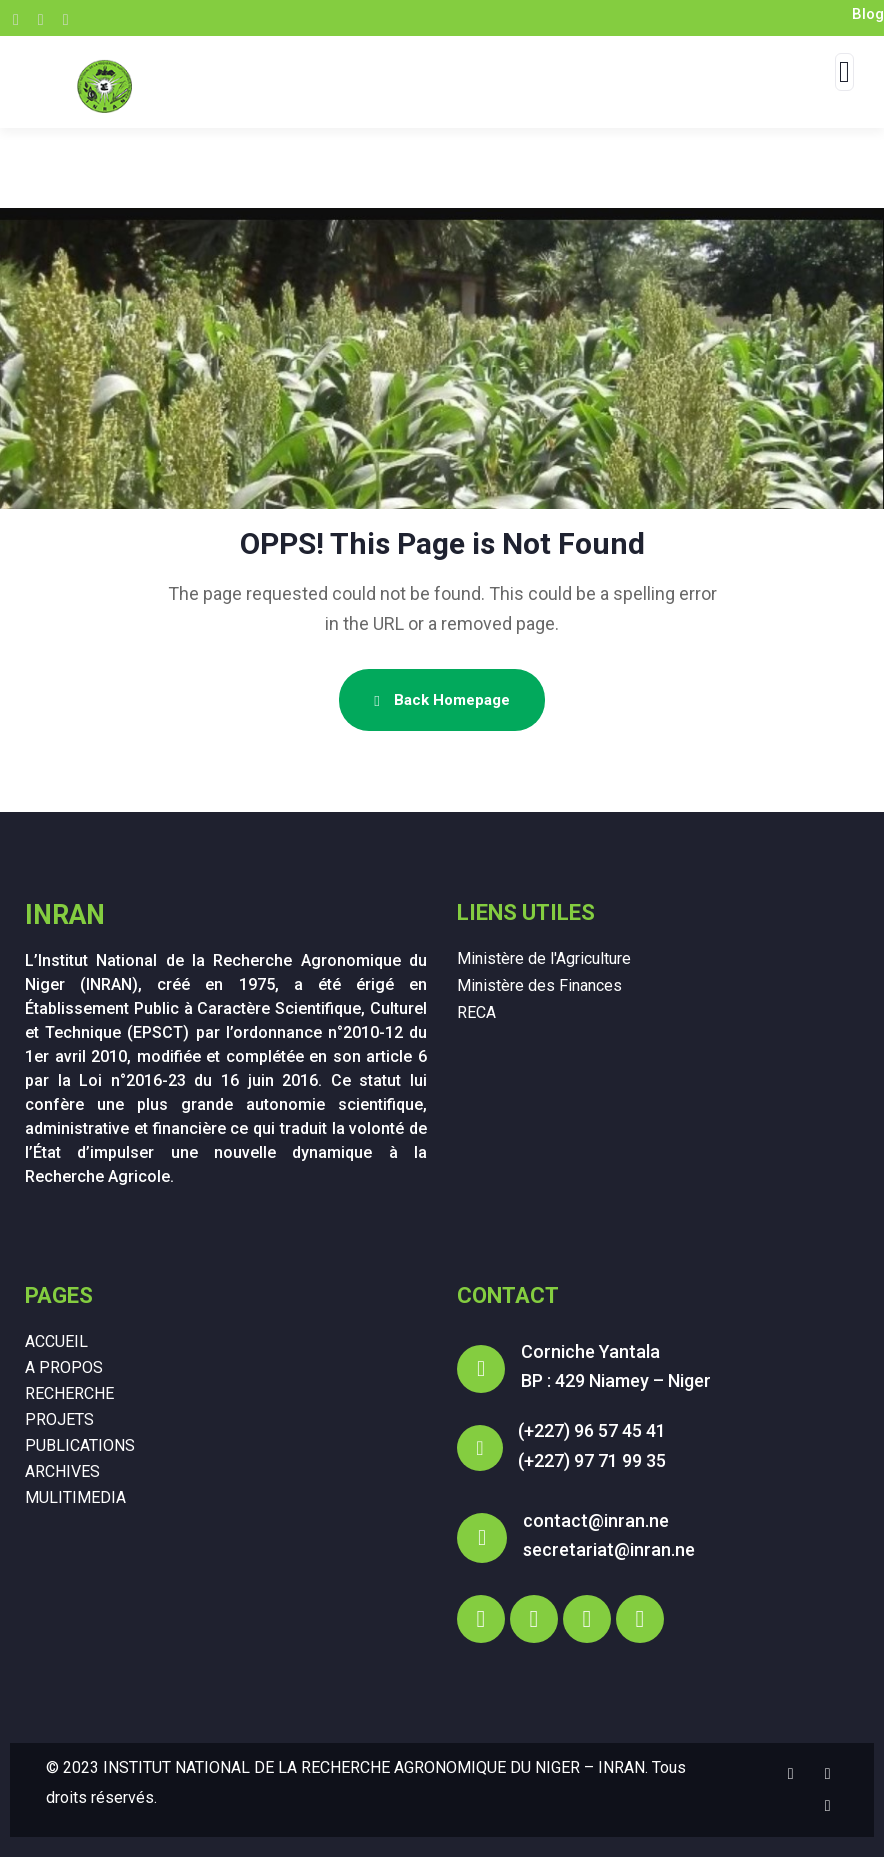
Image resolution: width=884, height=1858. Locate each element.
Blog (868, 14)
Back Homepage (441, 700)
